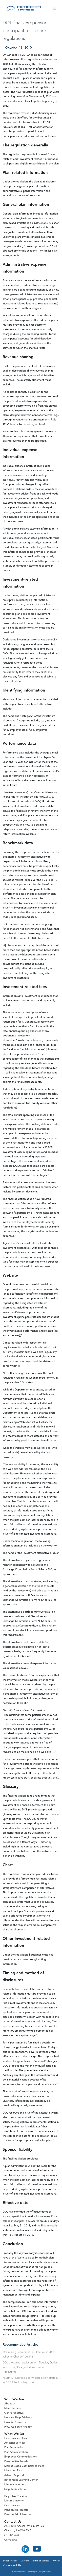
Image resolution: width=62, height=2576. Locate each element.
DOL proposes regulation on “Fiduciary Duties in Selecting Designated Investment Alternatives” (30, 2367)
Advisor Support (14, 2475)
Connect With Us (12, 2565)
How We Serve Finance (18, 2427)
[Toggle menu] (54, 8)
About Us (10, 2403)
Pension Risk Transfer (16, 2461)
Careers (25, 2561)
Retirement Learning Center (21, 2480)
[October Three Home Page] (23, 8)
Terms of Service (40, 2561)
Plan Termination (14, 2447)
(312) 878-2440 (12, 2535)
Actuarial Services (14, 2443)
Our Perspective (14, 2413)
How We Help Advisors (18, 2417)
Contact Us (10, 2540)
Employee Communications (21, 2457)
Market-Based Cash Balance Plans (24, 2466)
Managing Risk (13, 2470)
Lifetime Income (14, 2484)
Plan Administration (16, 2452)
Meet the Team (13, 2408)
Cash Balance (12, 2505)
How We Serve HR (15, 2422)
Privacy (56, 2561)
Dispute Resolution (15, 2489)
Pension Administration (18, 2514)
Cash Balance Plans (15, 2438)
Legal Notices (10, 2561)
